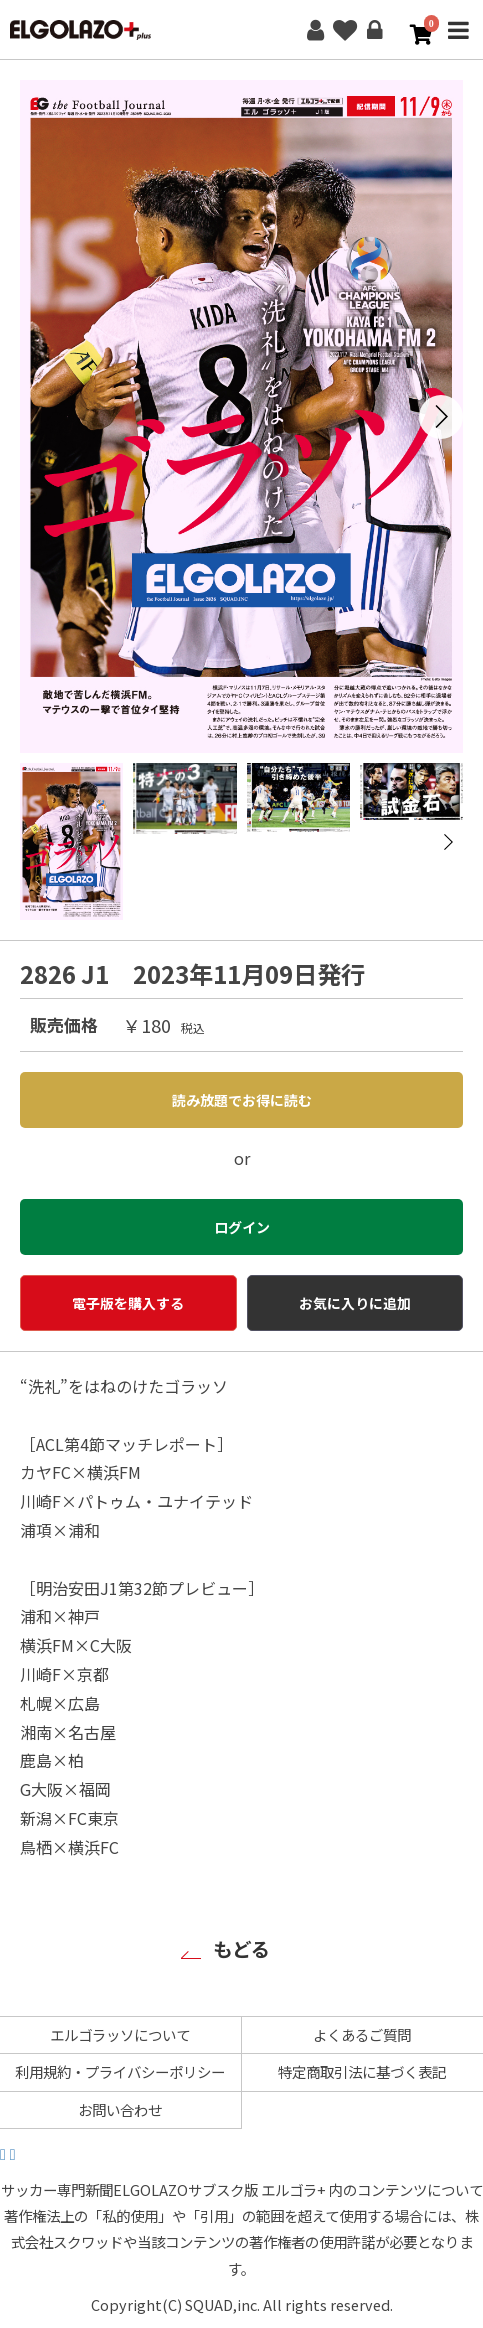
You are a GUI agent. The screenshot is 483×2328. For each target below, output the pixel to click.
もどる (241, 1949)
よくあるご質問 (362, 2034)
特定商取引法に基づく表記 (362, 2071)
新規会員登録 (315, 30)
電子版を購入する (128, 1303)
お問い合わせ (120, 2109)
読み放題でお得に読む (242, 1100)
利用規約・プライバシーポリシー (120, 2071)
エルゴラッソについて (120, 2034)
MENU (458, 43)
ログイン (375, 30)
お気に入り (345, 30)
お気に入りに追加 (355, 1303)
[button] (441, 417)
